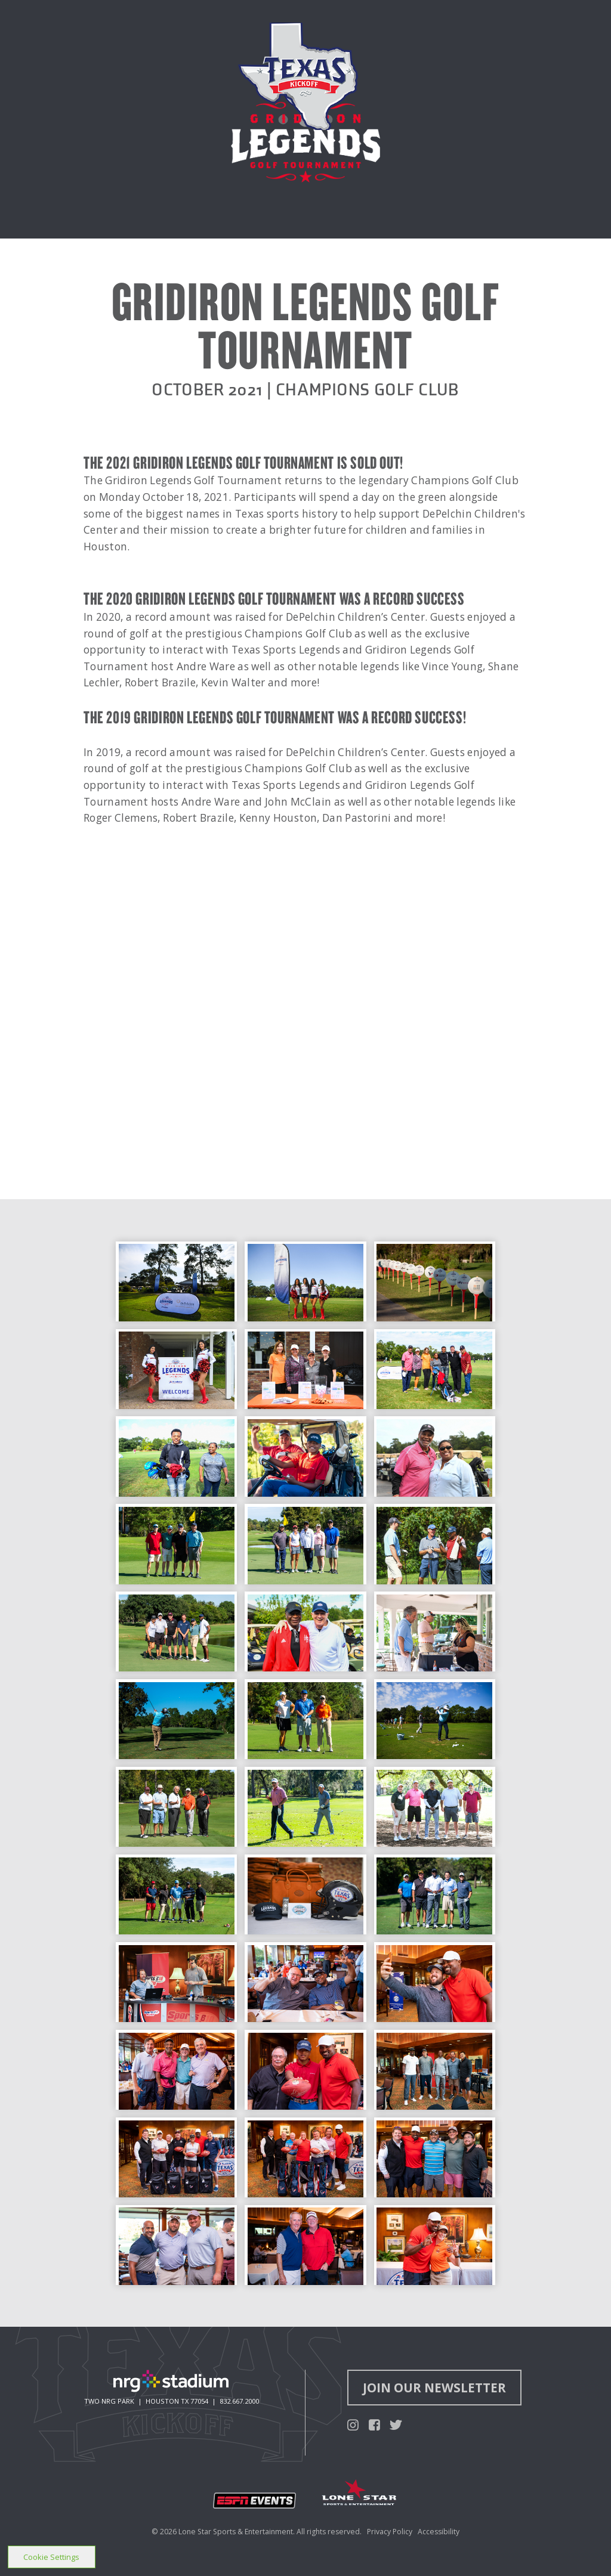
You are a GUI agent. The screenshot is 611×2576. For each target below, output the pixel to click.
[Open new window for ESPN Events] (255, 2501)
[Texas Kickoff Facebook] (374, 2424)
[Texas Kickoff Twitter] (396, 2424)
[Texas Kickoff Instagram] (353, 2424)
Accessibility (438, 2532)
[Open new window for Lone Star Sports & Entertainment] (360, 2494)
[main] (305, 1163)
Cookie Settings (51, 2557)
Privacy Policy (389, 2532)
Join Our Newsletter (434, 2387)
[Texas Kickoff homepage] (297, 76)
